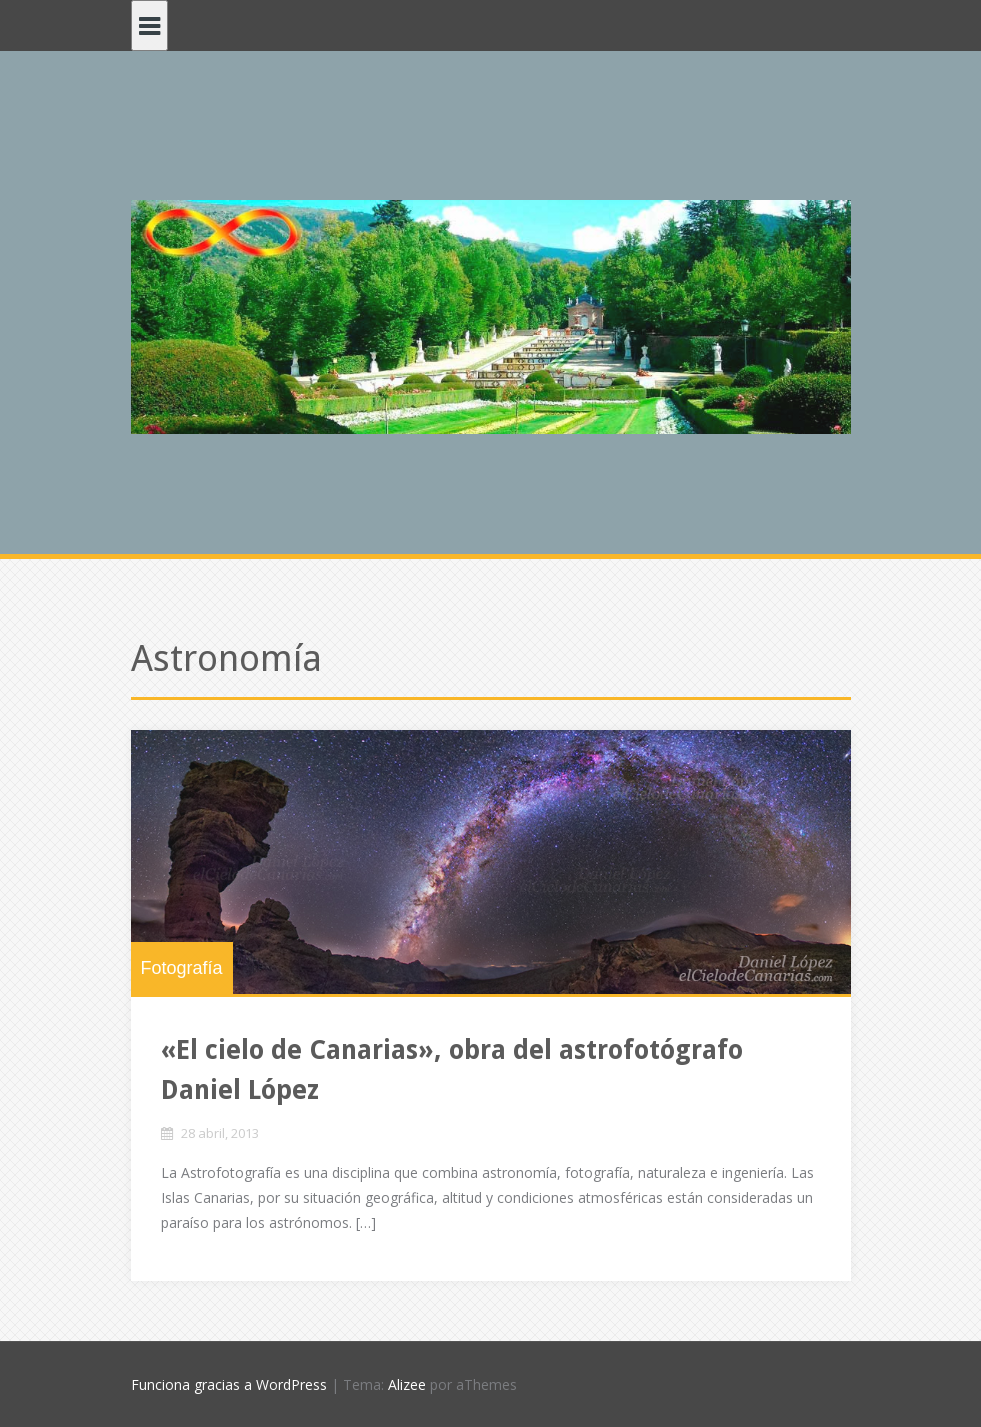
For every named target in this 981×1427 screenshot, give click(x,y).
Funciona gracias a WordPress (229, 1384)
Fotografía (182, 968)
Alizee (407, 1384)
